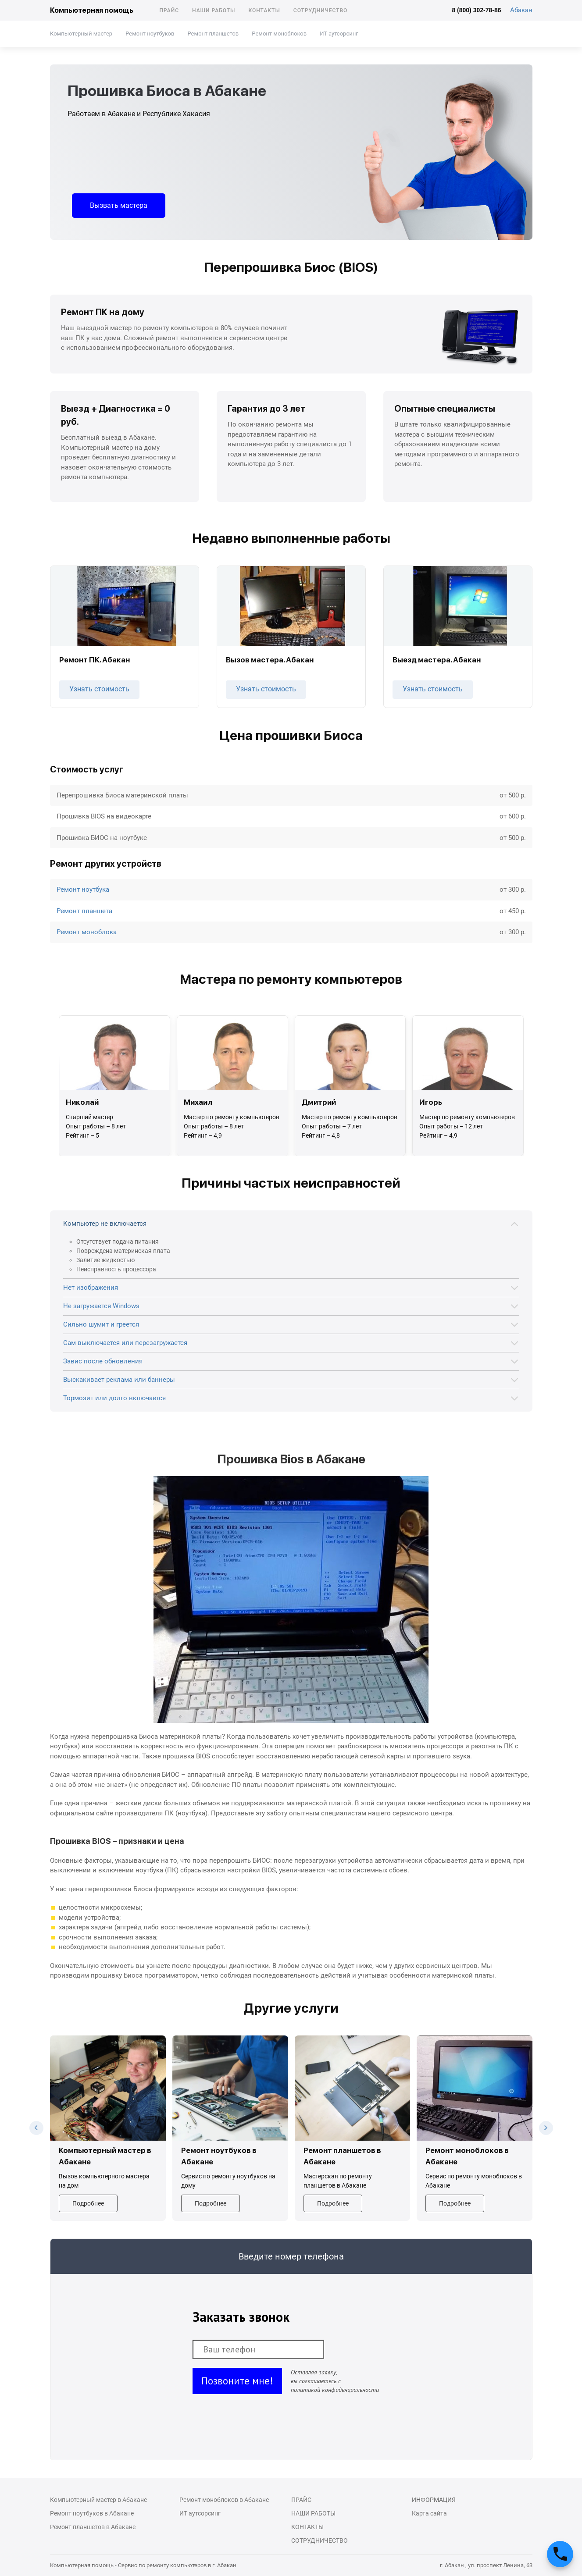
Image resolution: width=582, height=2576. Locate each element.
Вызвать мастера (118, 205)
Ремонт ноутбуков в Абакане (92, 2513)
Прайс (169, 10)
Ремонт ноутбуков (149, 33)
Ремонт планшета (84, 911)
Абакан (521, 10)
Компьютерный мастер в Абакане (98, 2499)
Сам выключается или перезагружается (125, 1343)
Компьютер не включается (104, 1224)
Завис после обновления (103, 1361)
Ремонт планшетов (213, 33)
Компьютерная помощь (91, 10)
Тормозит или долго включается (114, 1398)
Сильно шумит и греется (101, 1324)
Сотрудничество (320, 10)
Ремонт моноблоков (279, 33)
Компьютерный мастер (81, 33)
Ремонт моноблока (87, 932)
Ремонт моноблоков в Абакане (224, 2499)
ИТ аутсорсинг (339, 33)
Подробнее (88, 2203)
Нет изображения (90, 1288)
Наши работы (213, 10)
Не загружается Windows (101, 1306)
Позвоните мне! (237, 2380)
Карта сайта (429, 2513)
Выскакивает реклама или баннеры (119, 1380)
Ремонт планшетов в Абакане (93, 2526)
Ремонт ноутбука (83, 889)
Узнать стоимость (99, 689)
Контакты (264, 10)
